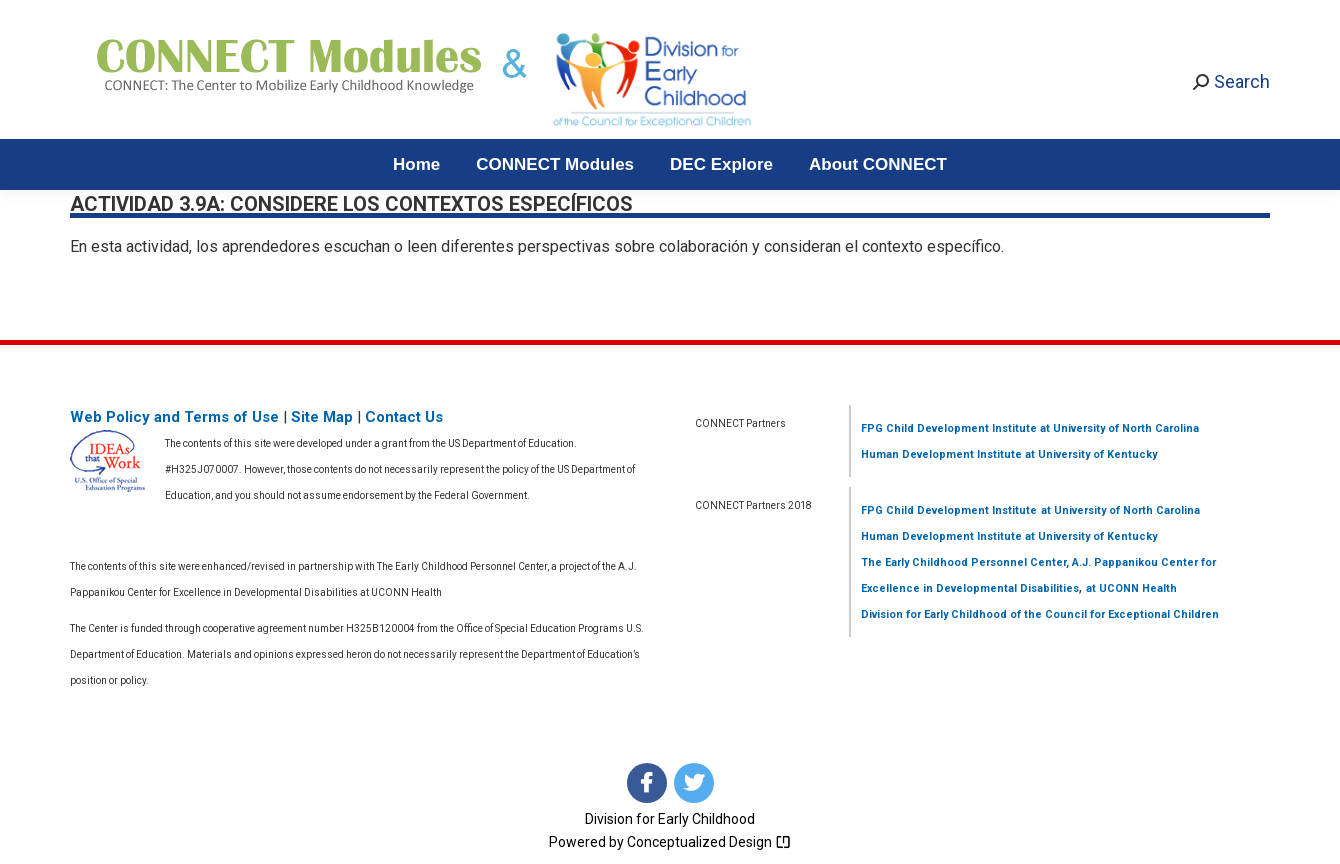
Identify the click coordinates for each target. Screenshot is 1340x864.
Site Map (322, 417)
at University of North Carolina (1118, 428)
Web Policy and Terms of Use (174, 417)
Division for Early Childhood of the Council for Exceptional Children (1040, 614)
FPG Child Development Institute (949, 428)
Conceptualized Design (709, 842)
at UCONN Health (1131, 588)
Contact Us (404, 417)
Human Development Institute (941, 454)
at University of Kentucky (1089, 454)
